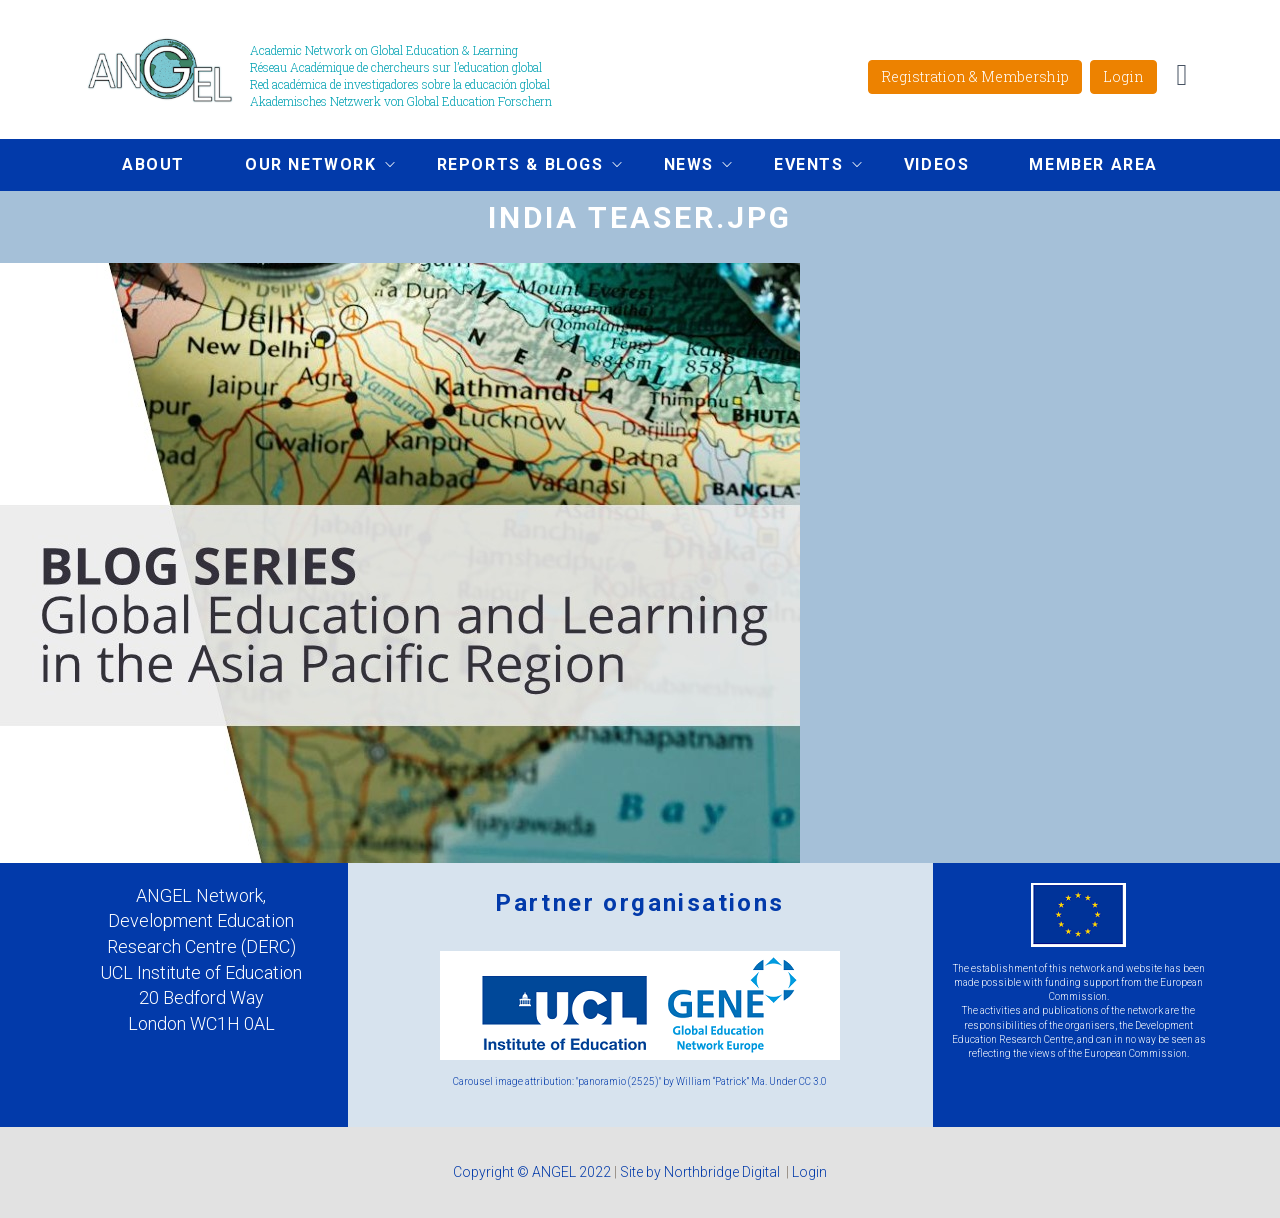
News (683, 167)
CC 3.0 (813, 1081)
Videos (937, 164)
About (153, 164)
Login (1123, 76)
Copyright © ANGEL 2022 (532, 1172)
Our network (305, 167)
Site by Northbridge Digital (701, 1172)
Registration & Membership (975, 76)
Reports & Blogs (514, 167)
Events (803, 167)
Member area (1093, 164)
